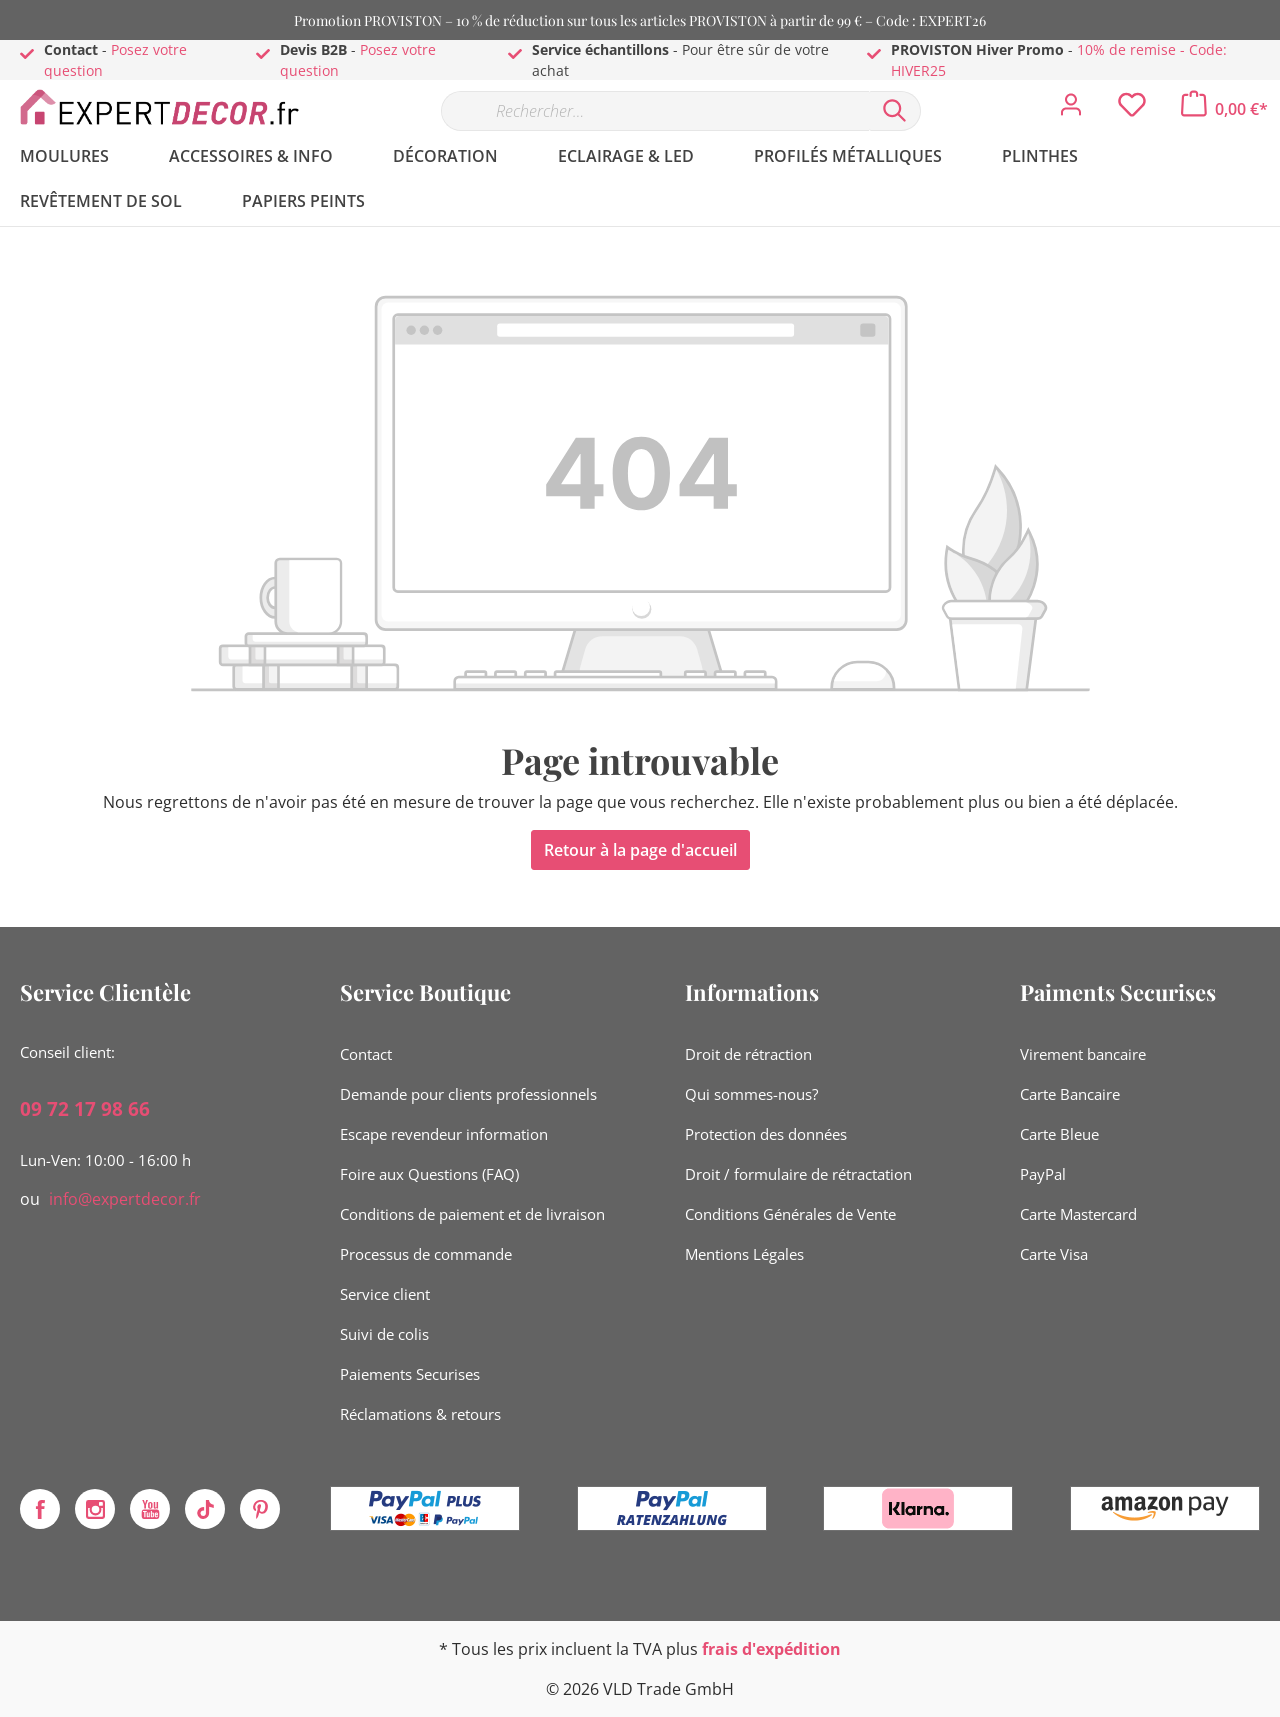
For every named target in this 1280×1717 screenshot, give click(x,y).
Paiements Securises (410, 1374)
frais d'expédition (771, 1649)
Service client (385, 1294)
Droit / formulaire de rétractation (798, 1174)
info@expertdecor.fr (125, 1199)
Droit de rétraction (748, 1054)
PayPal (1043, 1174)
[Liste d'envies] (1132, 110)
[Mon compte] (1071, 110)
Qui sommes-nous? (751, 1094)
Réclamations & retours (420, 1414)
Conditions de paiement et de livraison (472, 1214)
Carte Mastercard (1078, 1214)
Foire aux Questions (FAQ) (429, 1174)
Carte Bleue (1059, 1134)
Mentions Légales (744, 1254)
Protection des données (766, 1134)
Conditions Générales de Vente (790, 1214)
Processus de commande (426, 1254)
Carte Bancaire (1070, 1094)
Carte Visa (1054, 1254)
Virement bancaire (1083, 1054)
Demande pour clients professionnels (468, 1094)
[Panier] (1224, 109)
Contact (366, 1054)
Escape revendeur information (444, 1134)
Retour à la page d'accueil (640, 850)
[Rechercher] (895, 111)
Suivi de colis (384, 1334)
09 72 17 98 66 (85, 1109)
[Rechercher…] (655, 111)
